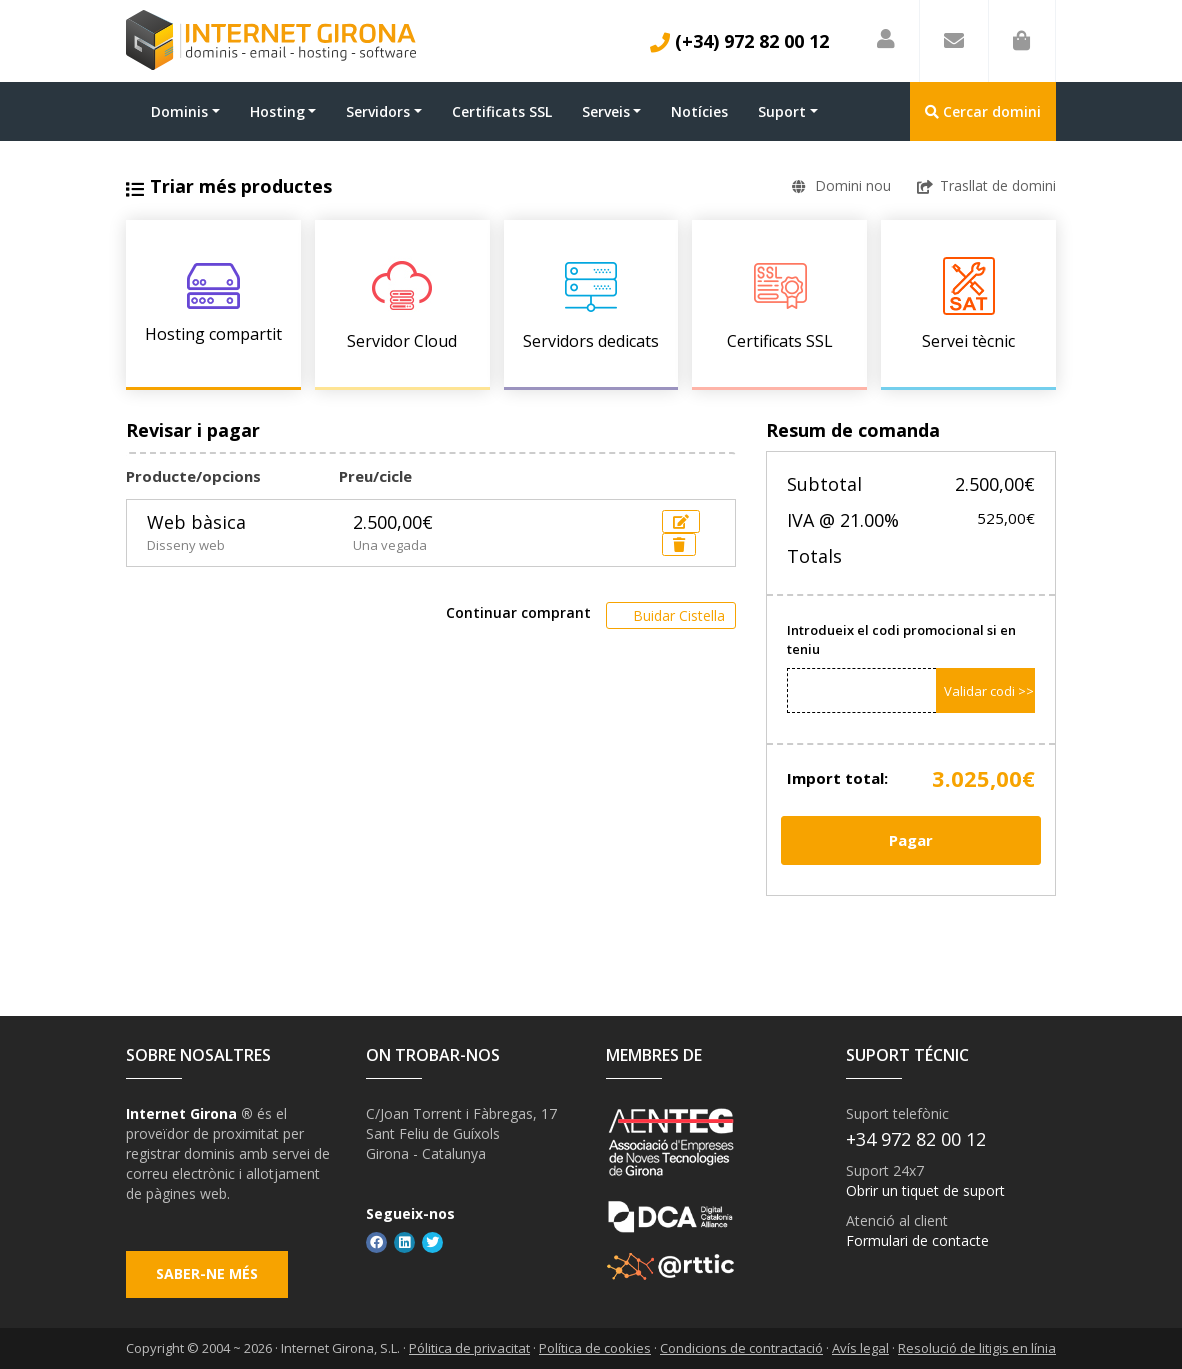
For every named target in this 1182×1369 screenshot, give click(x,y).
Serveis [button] (606, 111)
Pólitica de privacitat (469, 1348)
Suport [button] (782, 111)
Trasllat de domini (986, 185)
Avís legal (860, 1348)
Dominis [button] (179, 111)
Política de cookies (595, 1348)
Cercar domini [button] (983, 111)
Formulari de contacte (917, 1240)
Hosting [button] (277, 111)
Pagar (911, 840)
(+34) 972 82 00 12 (739, 41)
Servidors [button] (378, 111)
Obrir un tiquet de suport (925, 1190)
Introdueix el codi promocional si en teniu (901, 639)
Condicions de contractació (741, 1348)
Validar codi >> (989, 691)
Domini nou (841, 185)
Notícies (699, 111)
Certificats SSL (502, 111)
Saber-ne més (207, 1274)
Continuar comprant (518, 612)
